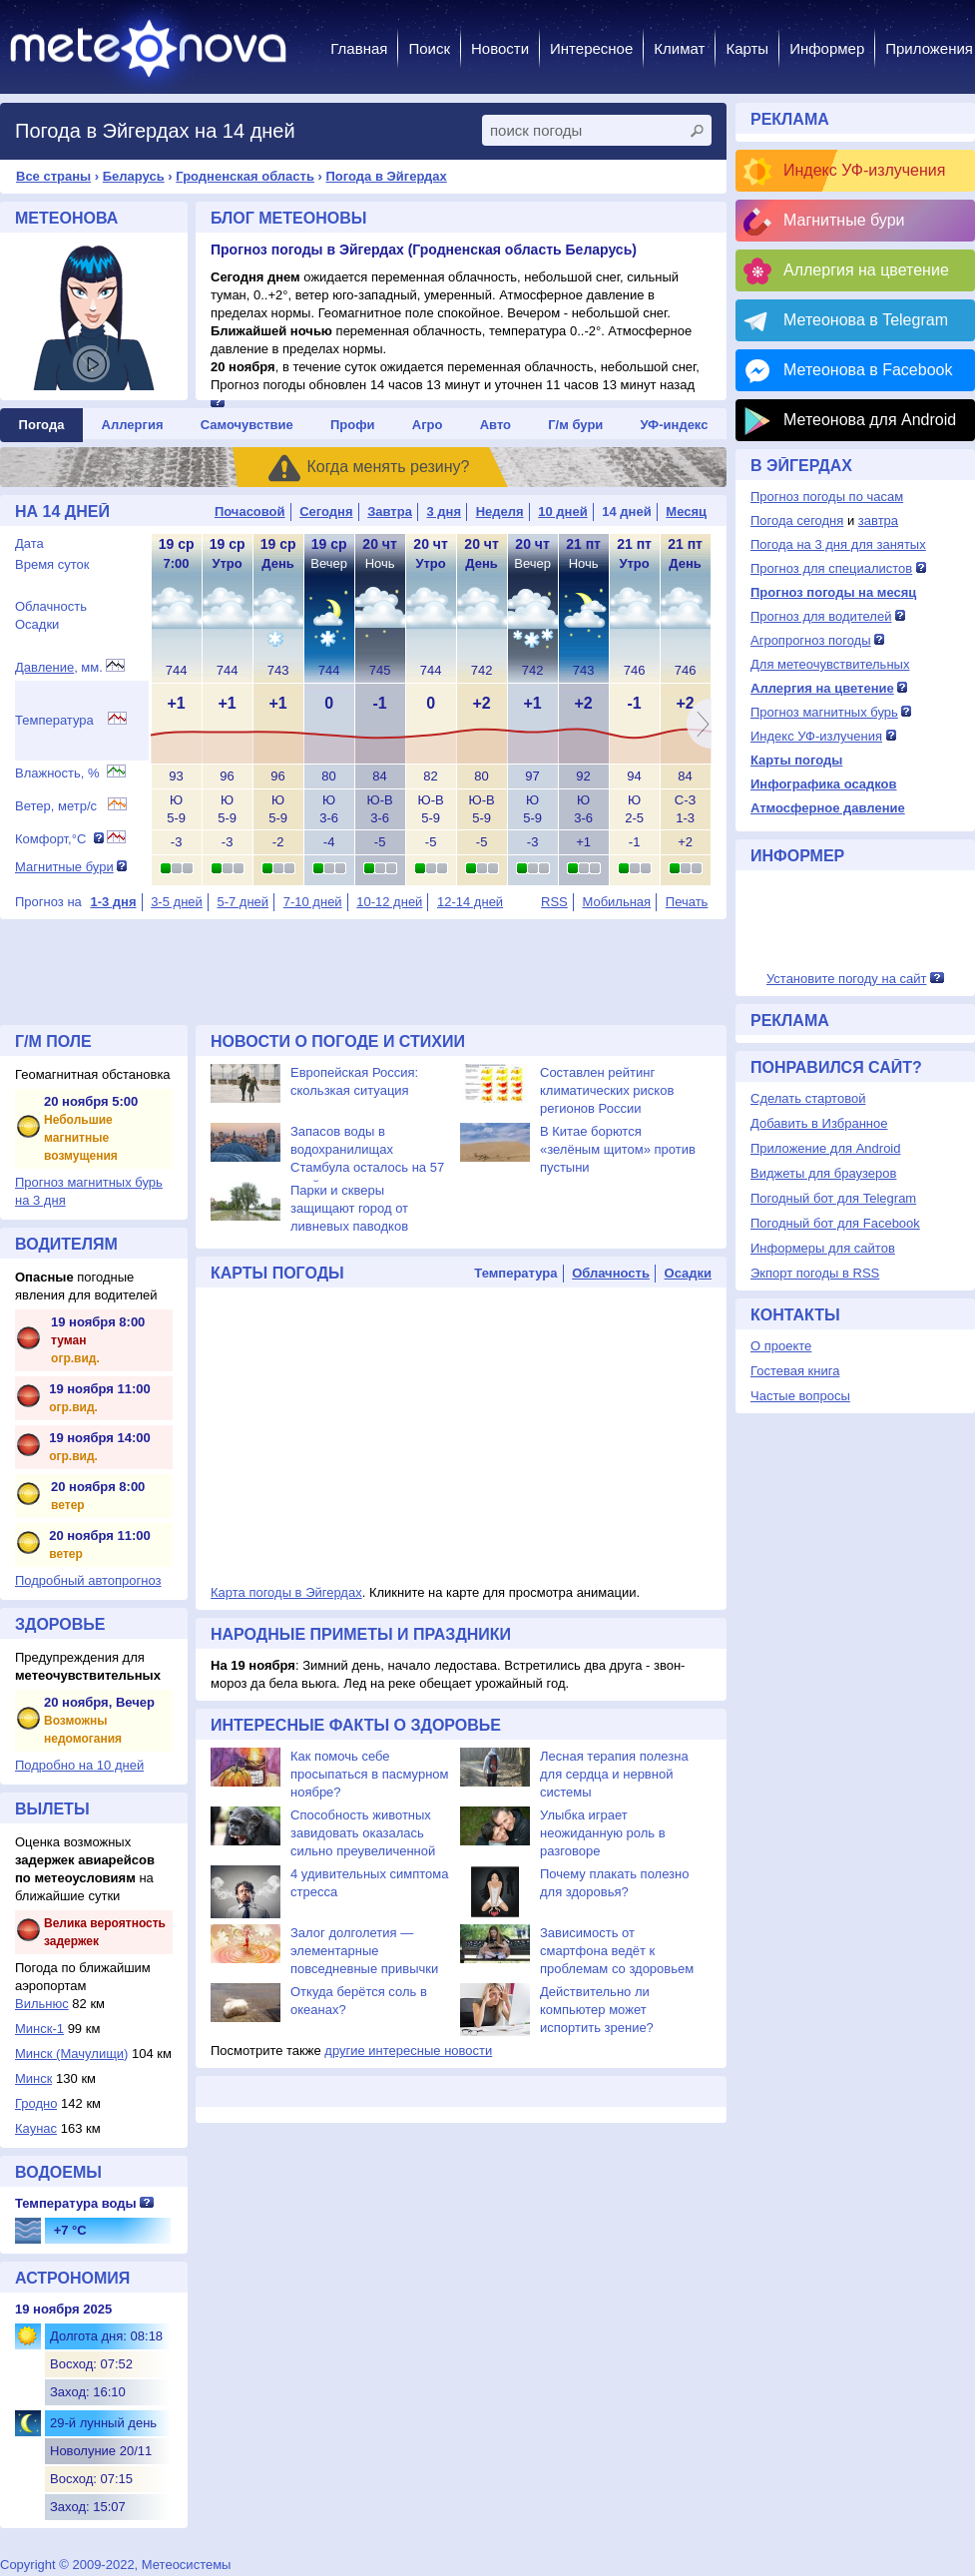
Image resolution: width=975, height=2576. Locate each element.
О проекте (780, 1345)
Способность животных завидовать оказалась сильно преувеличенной (362, 1832)
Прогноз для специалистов (831, 568)
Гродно (36, 2103)
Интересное (591, 48)
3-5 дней (177, 901)
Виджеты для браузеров (823, 1173)
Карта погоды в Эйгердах (286, 1592)
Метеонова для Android (869, 419)
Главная (358, 48)
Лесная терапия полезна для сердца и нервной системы (614, 1774)
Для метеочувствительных (829, 664)
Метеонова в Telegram (865, 319)
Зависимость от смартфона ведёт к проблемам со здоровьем (617, 1950)
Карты (747, 48)
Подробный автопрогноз (88, 1580)
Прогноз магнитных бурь (824, 712)
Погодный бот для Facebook (835, 1223)
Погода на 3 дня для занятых (838, 544)
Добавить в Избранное (818, 1123)
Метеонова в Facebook (867, 369)
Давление (44, 667)
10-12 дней (389, 901)
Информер (826, 48)
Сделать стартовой (807, 1098)
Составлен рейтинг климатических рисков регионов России (607, 1090)
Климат (679, 48)
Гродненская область (245, 176)
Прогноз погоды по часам (826, 496)
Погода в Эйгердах (386, 176)
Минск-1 (39, 2028)
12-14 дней (470, 901)
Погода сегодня (796, 520)
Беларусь (134, 176)
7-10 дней (312, 901)
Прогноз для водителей (820, 616)
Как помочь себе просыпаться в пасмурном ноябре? (369, 1774)
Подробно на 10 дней (79, 1765)
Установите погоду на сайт (846, 978)
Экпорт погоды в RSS (814, 1273)
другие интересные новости (408, 2050)
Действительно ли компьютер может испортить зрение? (597, 2009)
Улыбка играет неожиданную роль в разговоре (603, 1832)
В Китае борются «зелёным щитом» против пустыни (618, 1149)
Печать (687, 901)
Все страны (53, 176)
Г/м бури (575, 424)
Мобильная (616, 901)
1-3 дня (113, 901)
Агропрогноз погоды (810, 640)
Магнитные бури (64, 866)
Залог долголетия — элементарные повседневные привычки (364, 1950)
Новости (500, 48)
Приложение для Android (825, 1148)
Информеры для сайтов (822, 1248)
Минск (33, 2078)
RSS (554, 901)
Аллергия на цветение (866, 269)
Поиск (429, 48)
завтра (878, 520)
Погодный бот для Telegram (833, 1198)
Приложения (929, 48)
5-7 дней (242, 901)
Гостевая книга (794, 1370)
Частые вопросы (800, 1395)
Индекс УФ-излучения (864, 170)
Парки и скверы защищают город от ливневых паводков (349, 1208)
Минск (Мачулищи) (71, 2053)
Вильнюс (42, 2003)
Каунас (36, 2128)
